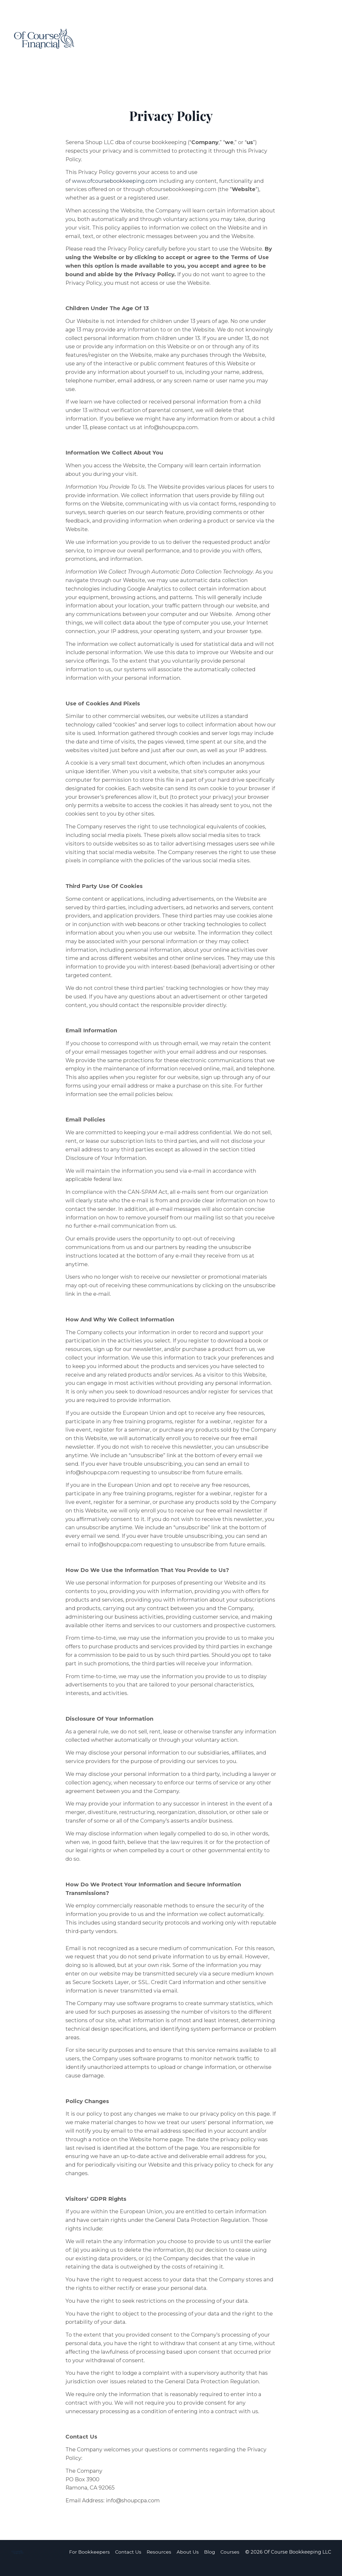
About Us (188, 2564)
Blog (209, 2564)
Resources (159, 2564)
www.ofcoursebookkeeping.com (114, 181)
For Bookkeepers (89, 2564)
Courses (230, 2564)
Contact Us (128, 2564)
